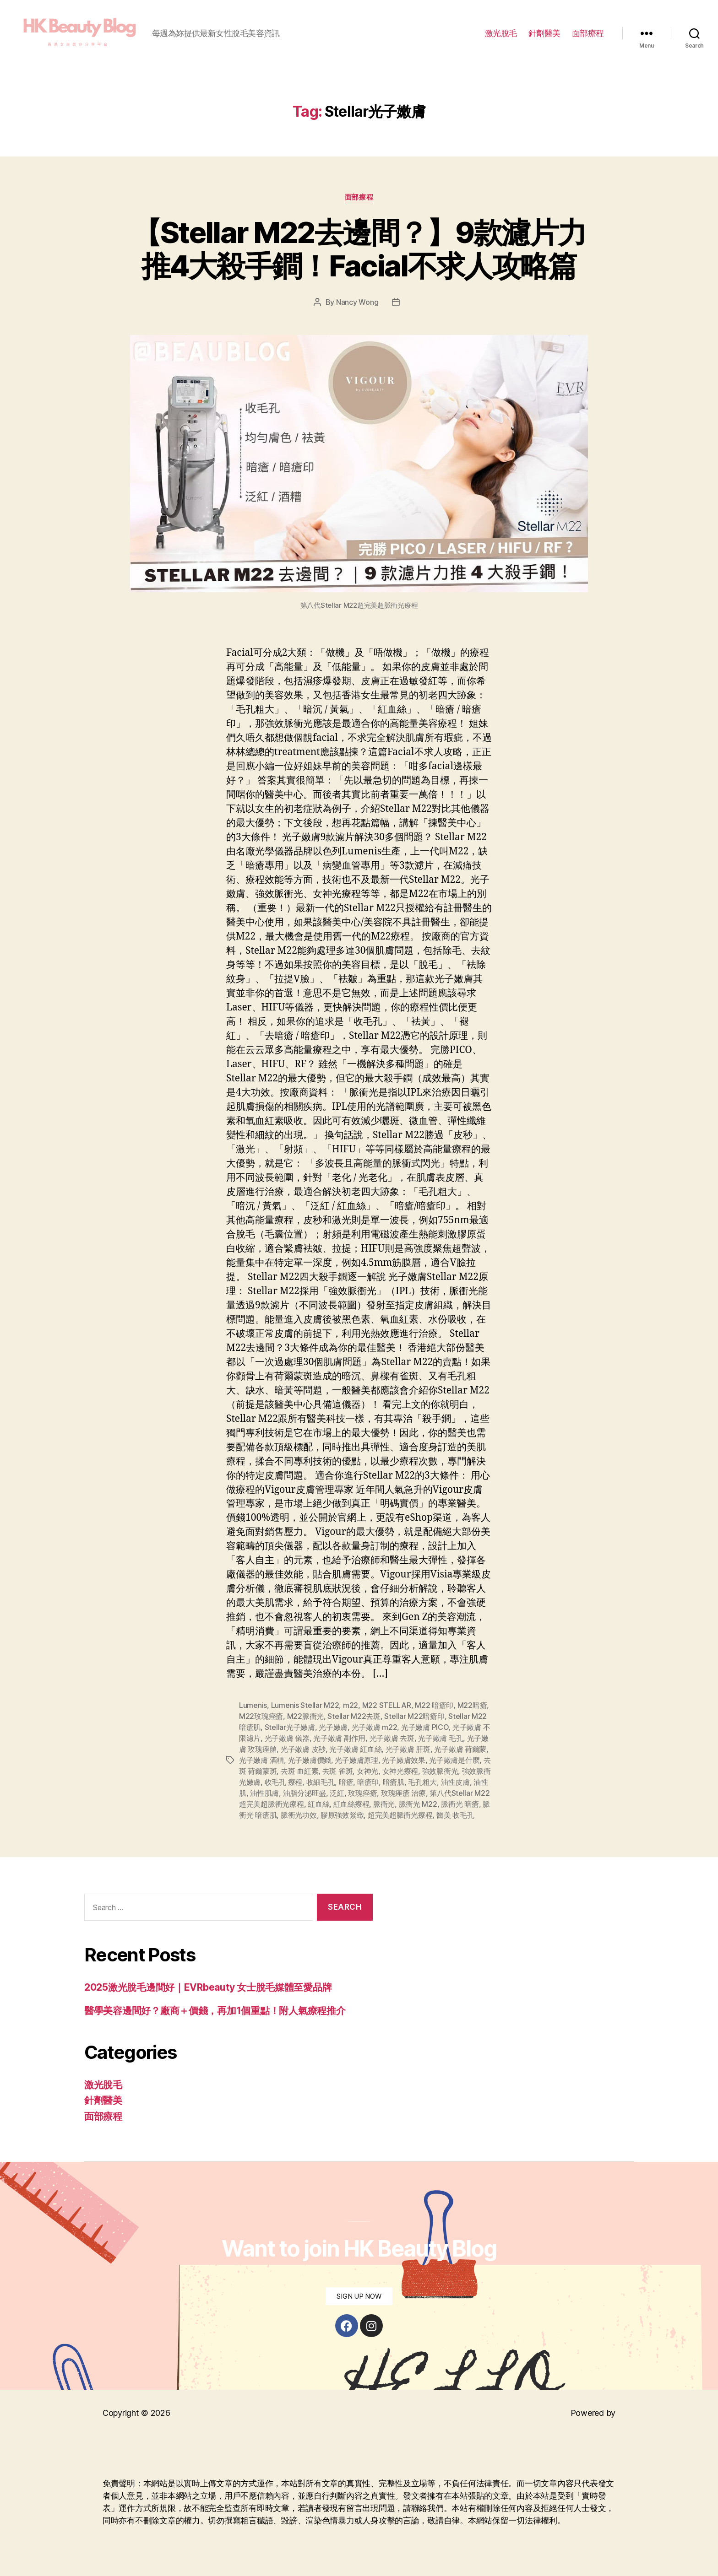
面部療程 (588, 33)
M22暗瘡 (472, 1705)
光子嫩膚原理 (356, 1760)
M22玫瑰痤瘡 (261, 1716)
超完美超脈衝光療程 (400, 1815)
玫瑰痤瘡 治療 (403, 1793)
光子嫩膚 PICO (425, 1727)
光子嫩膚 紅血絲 (355, 1749)
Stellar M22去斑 (354, 1716)
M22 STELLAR (386, 1705)
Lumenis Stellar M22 (305, 1705)
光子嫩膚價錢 (309, 1760)
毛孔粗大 (422, 1782)
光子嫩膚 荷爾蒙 (460, 1749)
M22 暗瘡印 (434, 1705)
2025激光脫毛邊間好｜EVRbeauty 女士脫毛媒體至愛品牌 (208, 1987)
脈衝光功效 (299, 1815)
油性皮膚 (455, 1782)
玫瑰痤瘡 (362, 1793)
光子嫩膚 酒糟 (261, 1760)
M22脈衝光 (305, 1716)
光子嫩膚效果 (403, 1760)
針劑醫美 (544, 33)
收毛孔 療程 (283, 1782)
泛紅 (337, 1793)
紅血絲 (318, 1804)
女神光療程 (400, 1771)
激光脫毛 (501, 33)
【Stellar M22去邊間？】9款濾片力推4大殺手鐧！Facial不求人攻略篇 (359, 249)
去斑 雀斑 (337, 1771)
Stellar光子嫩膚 (290, 1727)
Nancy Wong (357, 302)
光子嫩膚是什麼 (454, 1760)
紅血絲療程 (351, 1804)
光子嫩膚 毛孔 (440, 1738)
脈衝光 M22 (418, 1804)
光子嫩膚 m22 (374, 1727)
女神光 (367, 1771)
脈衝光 (384, 1804)
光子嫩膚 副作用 (339, 1738)
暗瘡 (346, 1782)
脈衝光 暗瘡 (460, 1804)
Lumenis (253, 1705)
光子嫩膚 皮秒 (303, 1749)
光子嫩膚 (333, 1727)
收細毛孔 (320, 1782)
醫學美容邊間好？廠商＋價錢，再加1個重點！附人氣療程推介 (214, 2010)
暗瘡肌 (393, 1782)
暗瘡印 (368, 1782)
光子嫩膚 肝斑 (408, 1749)
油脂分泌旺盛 (304, 1793)
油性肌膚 (264, 1793)
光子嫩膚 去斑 (392, 1738)
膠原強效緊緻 (342, 1815)
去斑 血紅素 (299, 1771)
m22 (350, 1705)
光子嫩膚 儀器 (287, 1738)
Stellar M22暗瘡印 (414, 1716)
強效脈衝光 (440, 1771)
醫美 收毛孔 (455, 1815)
